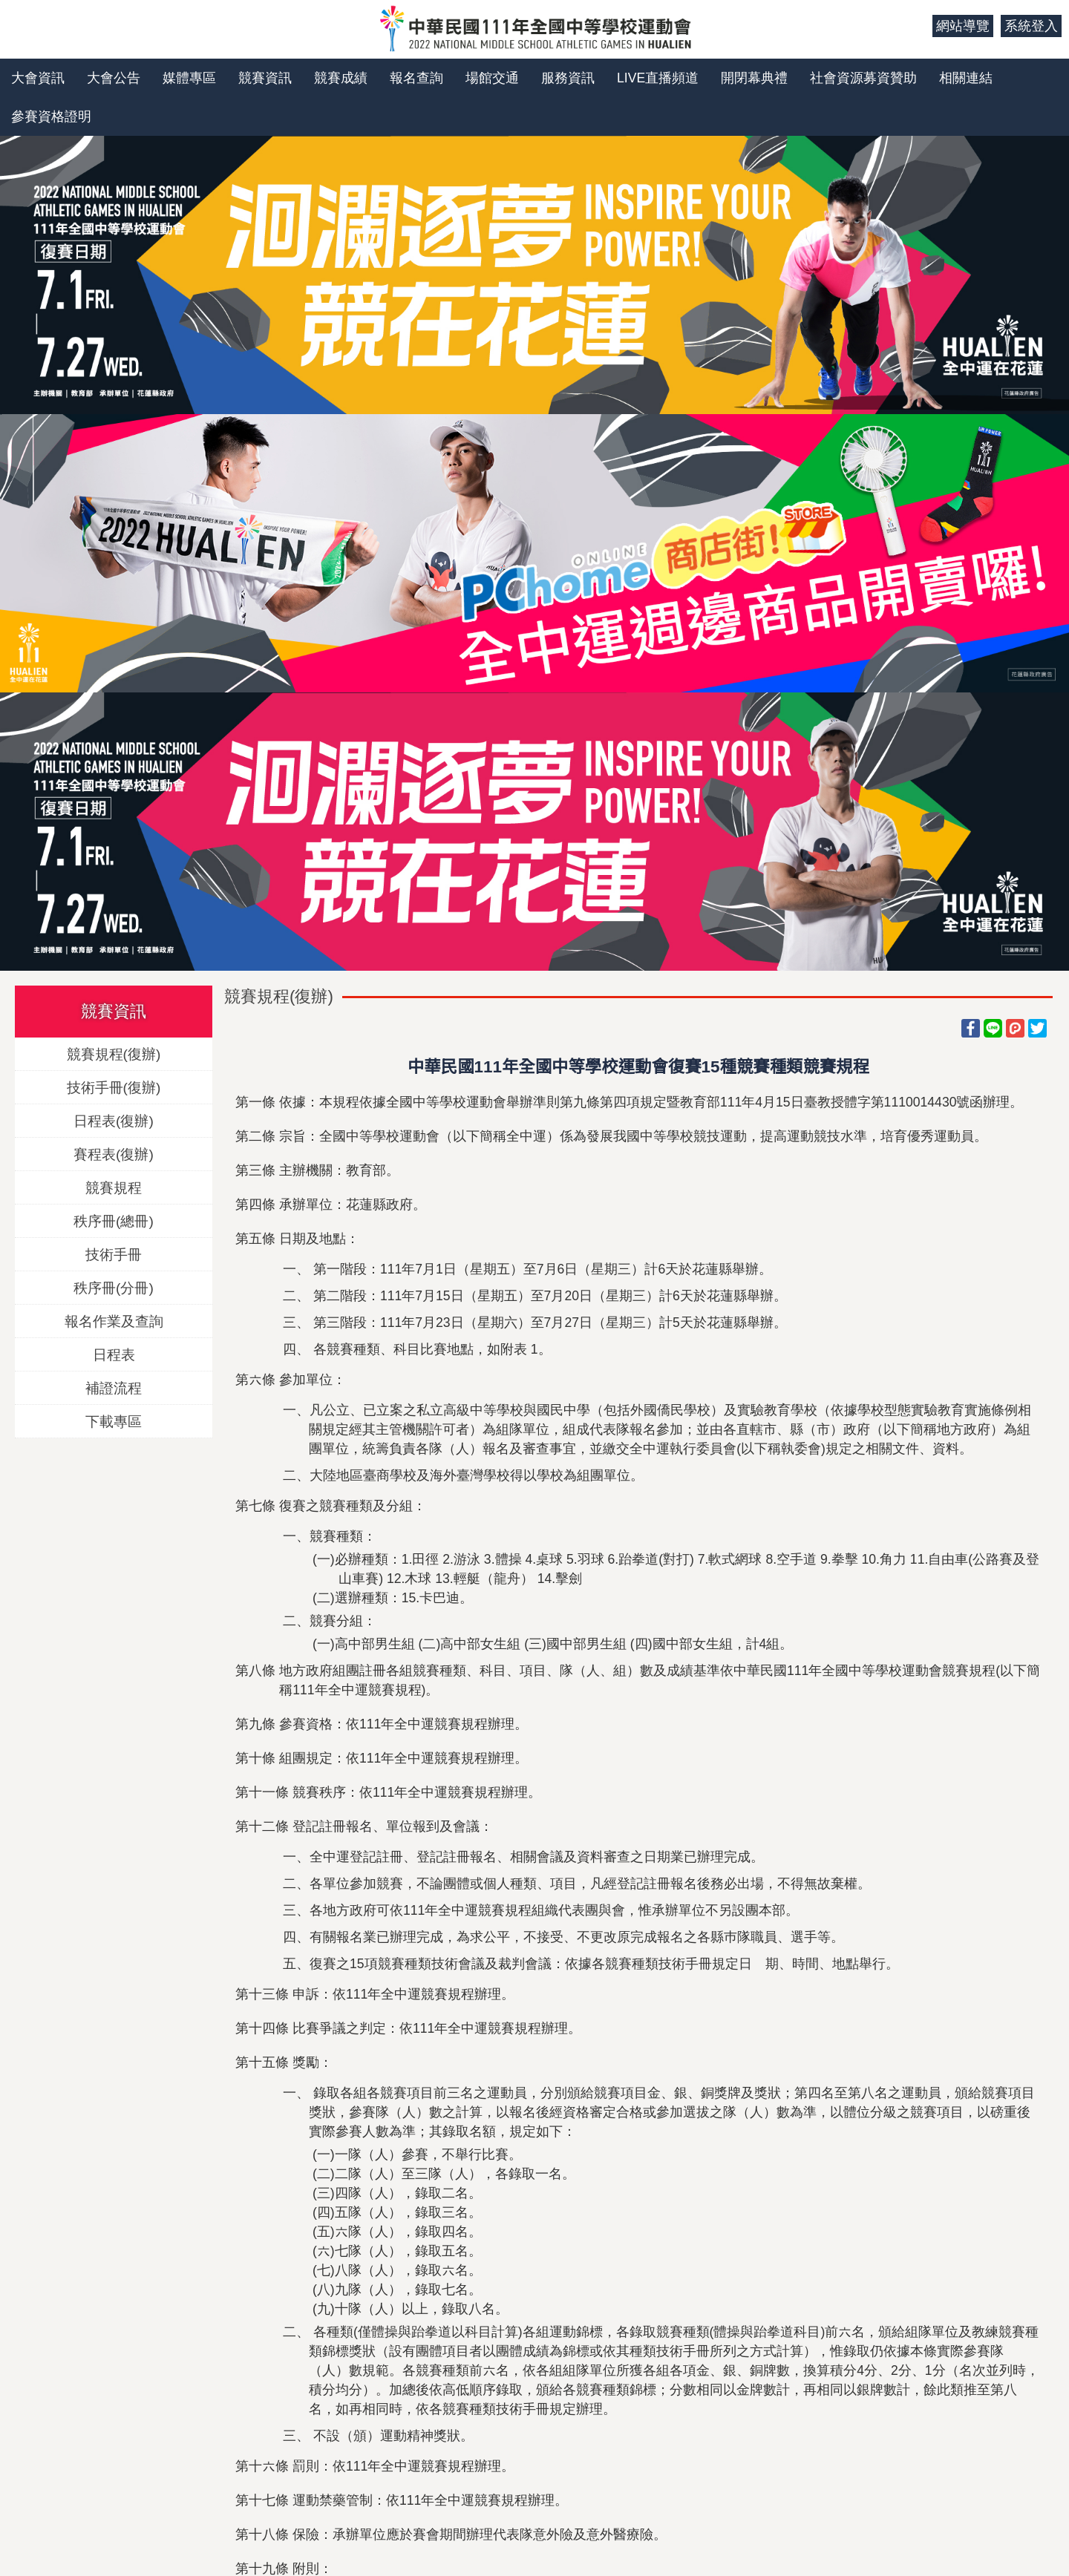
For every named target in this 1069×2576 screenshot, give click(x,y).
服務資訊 (568, 78)
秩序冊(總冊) (113, 1220)
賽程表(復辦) (113, 1153)
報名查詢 (416, 78)
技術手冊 (113, 1254)
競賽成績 (340, 78)
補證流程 (113, 1387)
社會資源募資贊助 (863, 78)
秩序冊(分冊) (113, 1287)
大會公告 (113, 78)
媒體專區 (189, 78)
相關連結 (966, 78)
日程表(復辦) (113, 1120)
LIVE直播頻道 (658, 78)
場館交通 (492, 78)
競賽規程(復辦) (114, 1053)
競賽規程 (113, 1187)
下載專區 (113, 1421)
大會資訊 (38, 78)
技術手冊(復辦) (114, 1087)
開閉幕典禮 (754, 78)
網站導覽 (963, 26)
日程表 (114, 1354)
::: (915, 26)
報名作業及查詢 (114, 1320)
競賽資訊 (265, 78)
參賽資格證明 (51, 116)
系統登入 (1031, 26)
